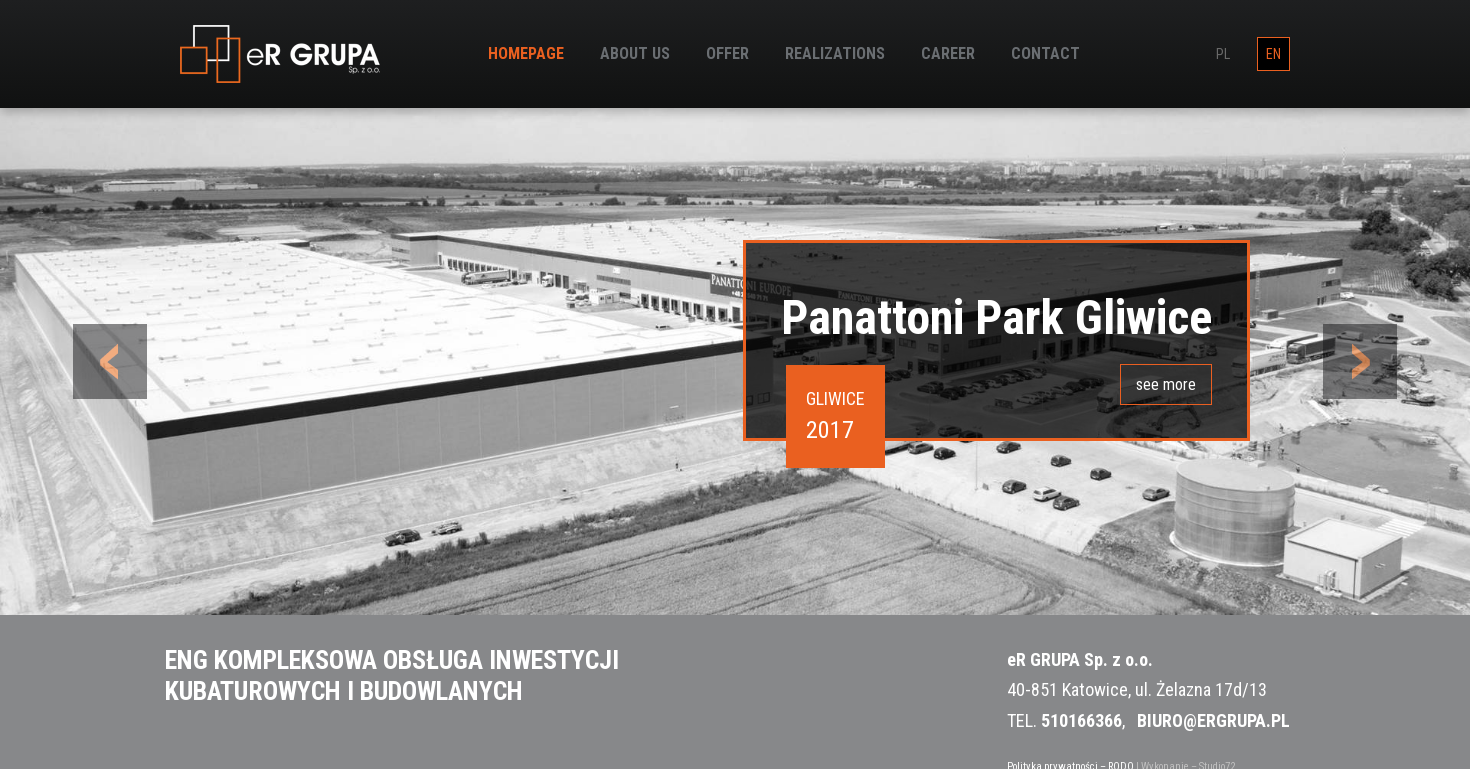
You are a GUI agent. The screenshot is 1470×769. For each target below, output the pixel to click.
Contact (1045, 53)
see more (1166, 384)
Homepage (526, 53)
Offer (727, 53)
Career (948, 53)
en (1273, 54)
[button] (110, 361)
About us (635, 53)
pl (1223, 54)
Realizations (835, 53)
